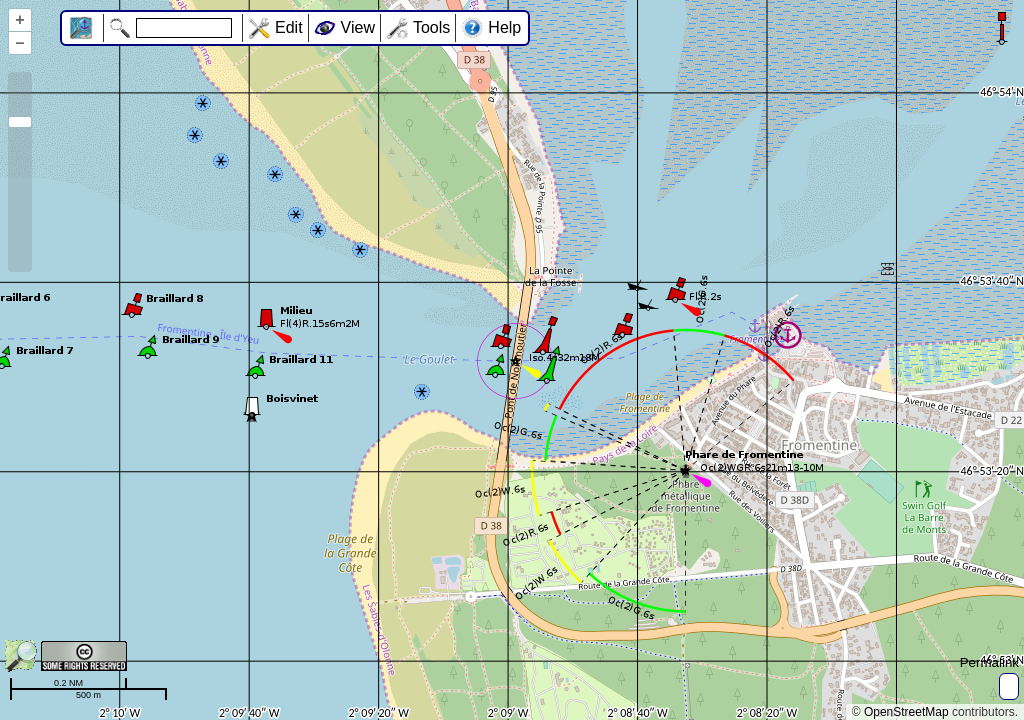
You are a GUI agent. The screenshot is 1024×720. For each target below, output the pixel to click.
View (358, 27)
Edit (289, 27)
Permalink (989, 662)
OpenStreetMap (906, 712)
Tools (431, 27)
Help (504, 27)
